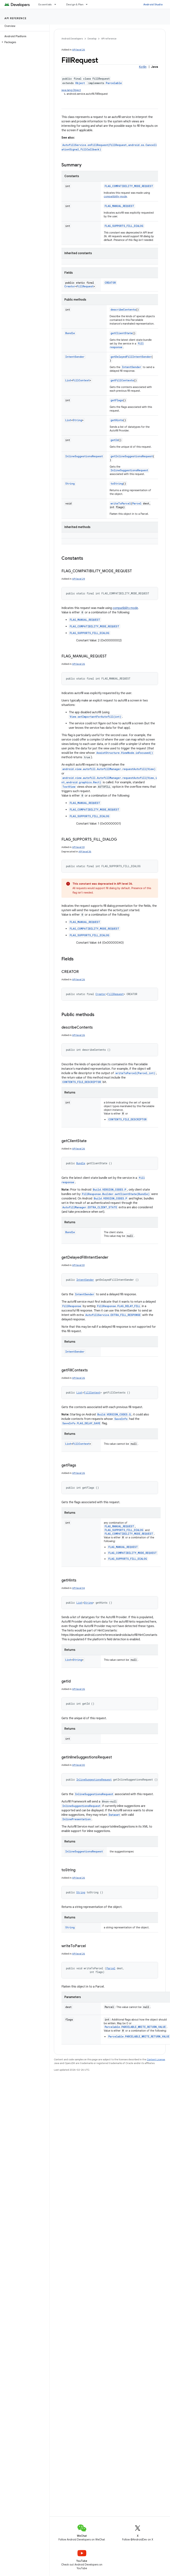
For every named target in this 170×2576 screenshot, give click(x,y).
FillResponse (71, 1306)
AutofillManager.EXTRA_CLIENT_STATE (89, 1207)
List (68, 380)
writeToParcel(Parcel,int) (135, 1073)
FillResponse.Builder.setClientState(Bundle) (116, 1194)
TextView (68, 786)
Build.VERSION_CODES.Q (114, 1414)
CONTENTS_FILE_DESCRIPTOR (81, 1082)
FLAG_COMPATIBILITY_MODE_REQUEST (129, 186)
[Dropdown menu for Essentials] (57, 4)
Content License (156, 2059)
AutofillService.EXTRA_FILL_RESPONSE (113, 1315)
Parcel (136, 503)
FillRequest (85, 286)
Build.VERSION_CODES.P (109, 1189)
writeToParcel (121, 503)
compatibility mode (115, 196)
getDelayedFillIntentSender (131, 356)
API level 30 (78, 1765)
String (77, 420)
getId (114, 440)
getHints (117, 420)
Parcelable (114, 83)
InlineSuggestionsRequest (84, 456)
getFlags (117, 400)
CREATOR (110, 282)
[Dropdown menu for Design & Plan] (88, 4)
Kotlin (142, 67)
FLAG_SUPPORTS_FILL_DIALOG (124, 226)
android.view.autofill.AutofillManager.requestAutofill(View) (108, 769)
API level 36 (85, 851)
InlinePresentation (76, 1819)
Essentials (45, 4)
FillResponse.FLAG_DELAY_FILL (118, 1306)
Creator (69, 286)
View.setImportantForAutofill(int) (95, 716)
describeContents (123, 309)
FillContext (81, 380)
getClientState (121, 333)
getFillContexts (122, 380)
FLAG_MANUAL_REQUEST (119, 206)
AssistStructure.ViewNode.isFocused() (124, 753)
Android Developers (72, 38)
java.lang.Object (71, 90)
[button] (24, 42)
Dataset (114, 1814)
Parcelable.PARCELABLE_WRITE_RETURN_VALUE (135, 2027)
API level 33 (78, 847)
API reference (15, 18)
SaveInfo (120, 1419)
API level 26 (78, 49)
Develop (92, 38)
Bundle (70, 333)
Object (80, 83)
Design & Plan (74, 4)
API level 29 (78, 578)
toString (117, 483)
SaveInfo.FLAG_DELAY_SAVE (81, 1423)
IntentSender (74, 356)
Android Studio (153, 4)
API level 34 (78, 1588)
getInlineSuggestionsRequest (132, 456)
